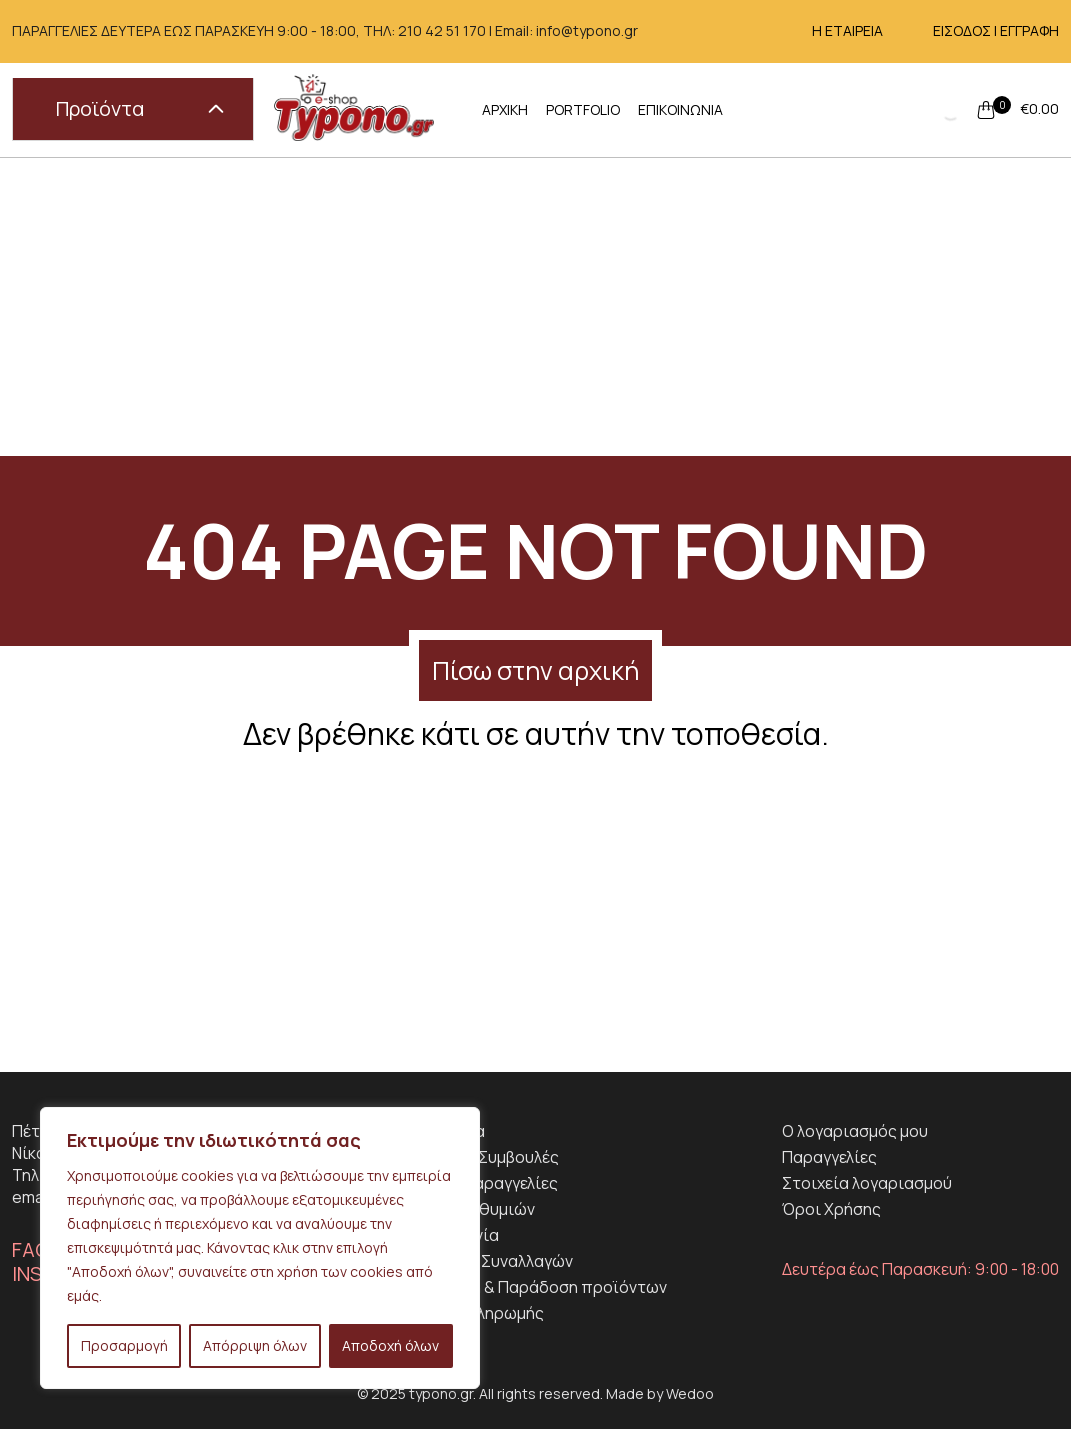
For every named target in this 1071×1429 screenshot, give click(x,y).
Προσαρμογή (124, 1345)
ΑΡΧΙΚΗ (505, 109)
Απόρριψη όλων (255, 1345)
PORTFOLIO (583, 109)
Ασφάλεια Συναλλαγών (488, 1261)
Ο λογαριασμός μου (855, 1131)
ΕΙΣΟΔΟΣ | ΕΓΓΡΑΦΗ (996, 30)
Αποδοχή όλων (390, 1345)
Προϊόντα (140, 108)
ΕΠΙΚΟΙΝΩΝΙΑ (680, 109)
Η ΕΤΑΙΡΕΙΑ (847, 30)
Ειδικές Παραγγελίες (481, 1183)
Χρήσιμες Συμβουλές (481, 1157)
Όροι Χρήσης (831, 1209)
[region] (260, 1248)
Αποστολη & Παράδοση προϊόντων (535, 1287)
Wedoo (690, 1393)
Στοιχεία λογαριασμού (867, 1183)
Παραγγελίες (829, 1157)
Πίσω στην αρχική (535, 670)
